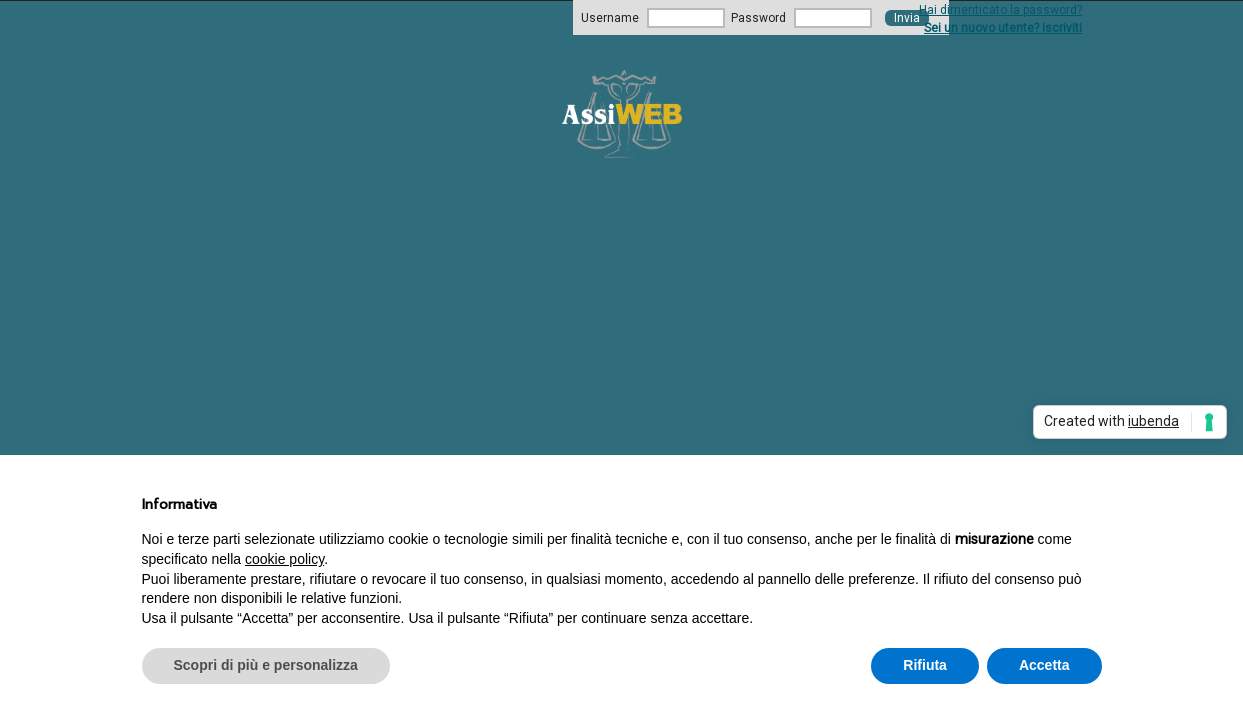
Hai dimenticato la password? (1000, 10)
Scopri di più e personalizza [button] (266, 665)
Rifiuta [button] (925, 665)
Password (758, 18)
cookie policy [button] (284, 559)
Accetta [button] (1044, 665)
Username (610, 18)
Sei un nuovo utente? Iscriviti (1003, 28)
